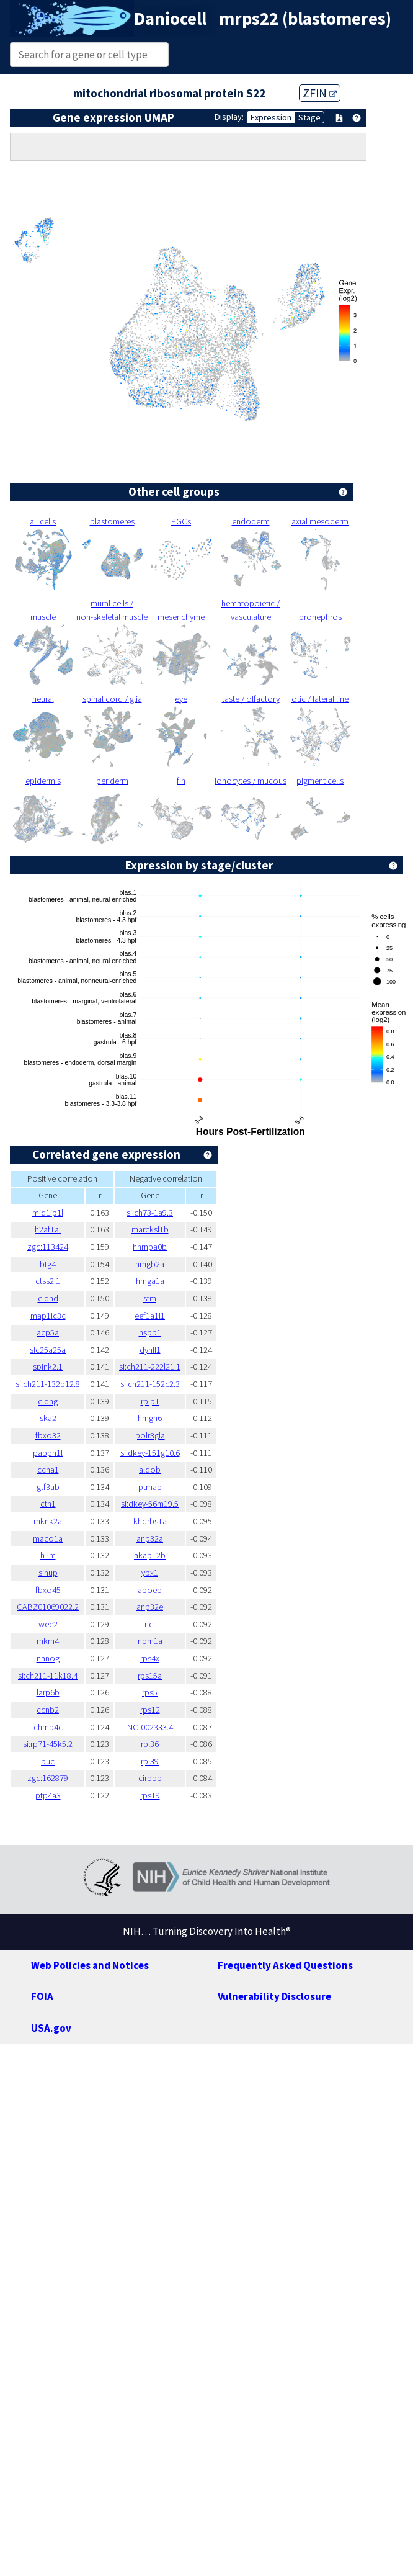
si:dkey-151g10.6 (150, 1452)
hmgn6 (150, 1418)
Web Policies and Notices (90, 1965)
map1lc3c (48, 1315)
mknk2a (47, 1521)
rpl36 (150, 1743)
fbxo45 (48, 1589)
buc (48, 1761)
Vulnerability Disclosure (274, 1996)
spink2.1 (48, 1366)
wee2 (48, 1624)
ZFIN (320, 93)
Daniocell (170, 18)
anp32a (149, 1538)
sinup (48, 1572)
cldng (48, 1401)
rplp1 (150, 1401)
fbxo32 (48, 1435)
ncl (149, 1624)
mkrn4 (48, 1640)
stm (149, 1298)
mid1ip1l (47, 1212)
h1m (48, 1555)
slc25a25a (48, 1349)
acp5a (48, 1332)
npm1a (150, 1640)
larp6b (48, 1692)
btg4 (48, 1264)
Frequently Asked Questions (285, 1965)
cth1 (48, 1503)
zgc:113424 (47, 1246)
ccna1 (48, 1469)
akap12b (150, 1555)
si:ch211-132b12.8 (48, 1383)
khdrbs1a (150, 1521)
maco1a (48, 1538)
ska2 (48, 1418)
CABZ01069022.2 (48, 1606)
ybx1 (149, 1572)
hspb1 (150, 1332)
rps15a (150, 1675)
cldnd (48, 1298)
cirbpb (150, 1778)
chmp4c (48, 1727)
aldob (150, 1469)
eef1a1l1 (150, 1315)
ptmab (150, 1486)
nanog (48, 1658)
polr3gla (150, 1435)
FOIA (42, 1996)
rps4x (149, 1658)
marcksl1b (150, 1229)
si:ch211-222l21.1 (149, 1366)
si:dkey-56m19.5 (150, 1503)
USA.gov (51, 2028)
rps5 (150, 1692)
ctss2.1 (47, 1280)
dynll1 (150, 1349)
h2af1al (48, 1229)
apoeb (150, 1589)
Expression (271, 117)
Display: (229, 116)
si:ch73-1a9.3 (150, 1212)
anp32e (149, 1606)
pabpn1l (48, 1452)
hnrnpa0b (150, 1246)
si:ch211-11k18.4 (48, 1675)
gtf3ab (48, 1486)
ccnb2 (48, 1709)
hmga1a (150, 1280)
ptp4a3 (48, 1795)
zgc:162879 (47, 1778)
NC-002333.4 (150, 1727)
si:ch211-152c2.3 (150, 1383)
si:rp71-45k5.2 (48, 1743)
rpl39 (150, 1761)
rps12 (150, 1709)
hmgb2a (149, 1264)
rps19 (150, 1795)
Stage (309, 117)
